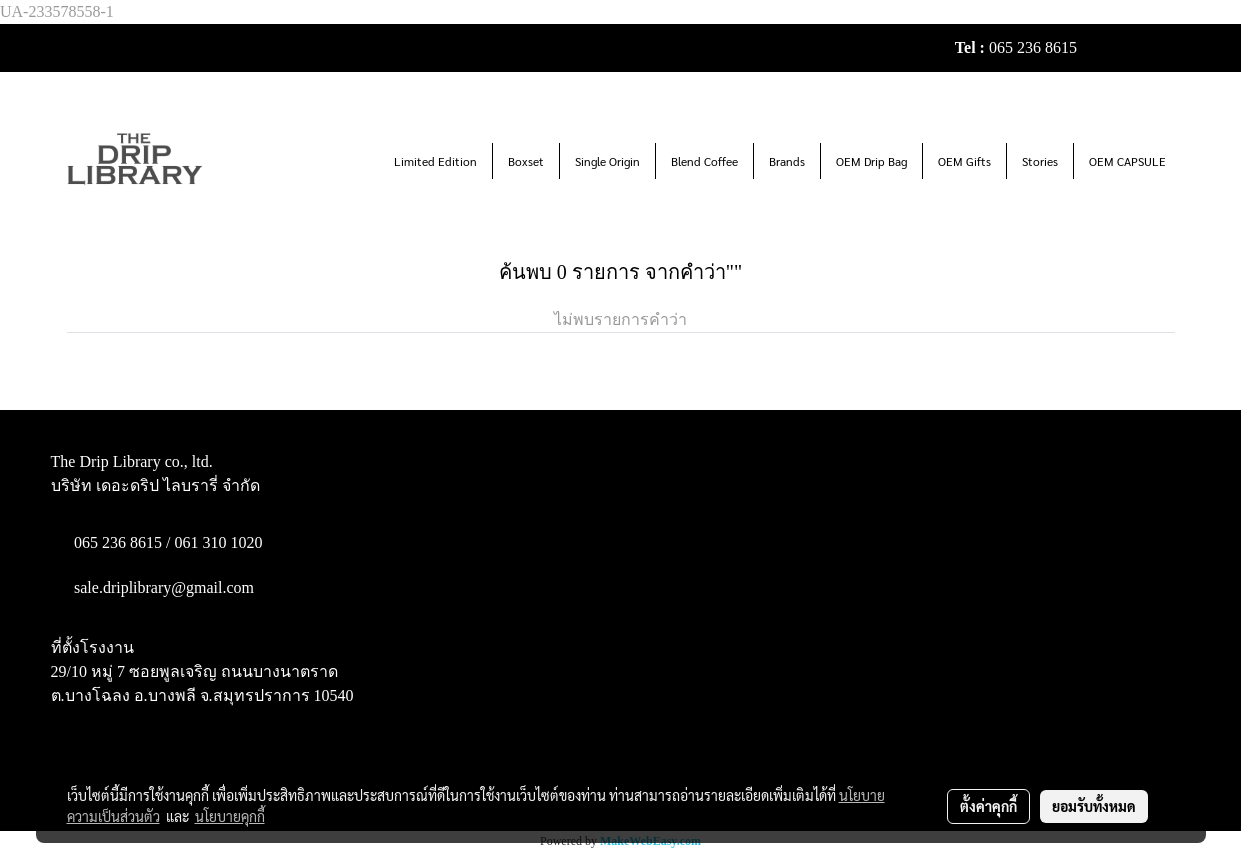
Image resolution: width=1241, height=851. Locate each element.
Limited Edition (435, 161)
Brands (787, 161)
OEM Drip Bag (871, 161)
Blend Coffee (704, 161)
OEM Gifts (964, 161)
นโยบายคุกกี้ (230, 816)
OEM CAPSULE (1127, 161)
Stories (1040, 161)
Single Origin (607, 161)
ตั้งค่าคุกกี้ (988, 806)
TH (1155, 47)
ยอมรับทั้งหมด (1094, 806)
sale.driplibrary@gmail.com (164, 587)
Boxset (526, 161)
